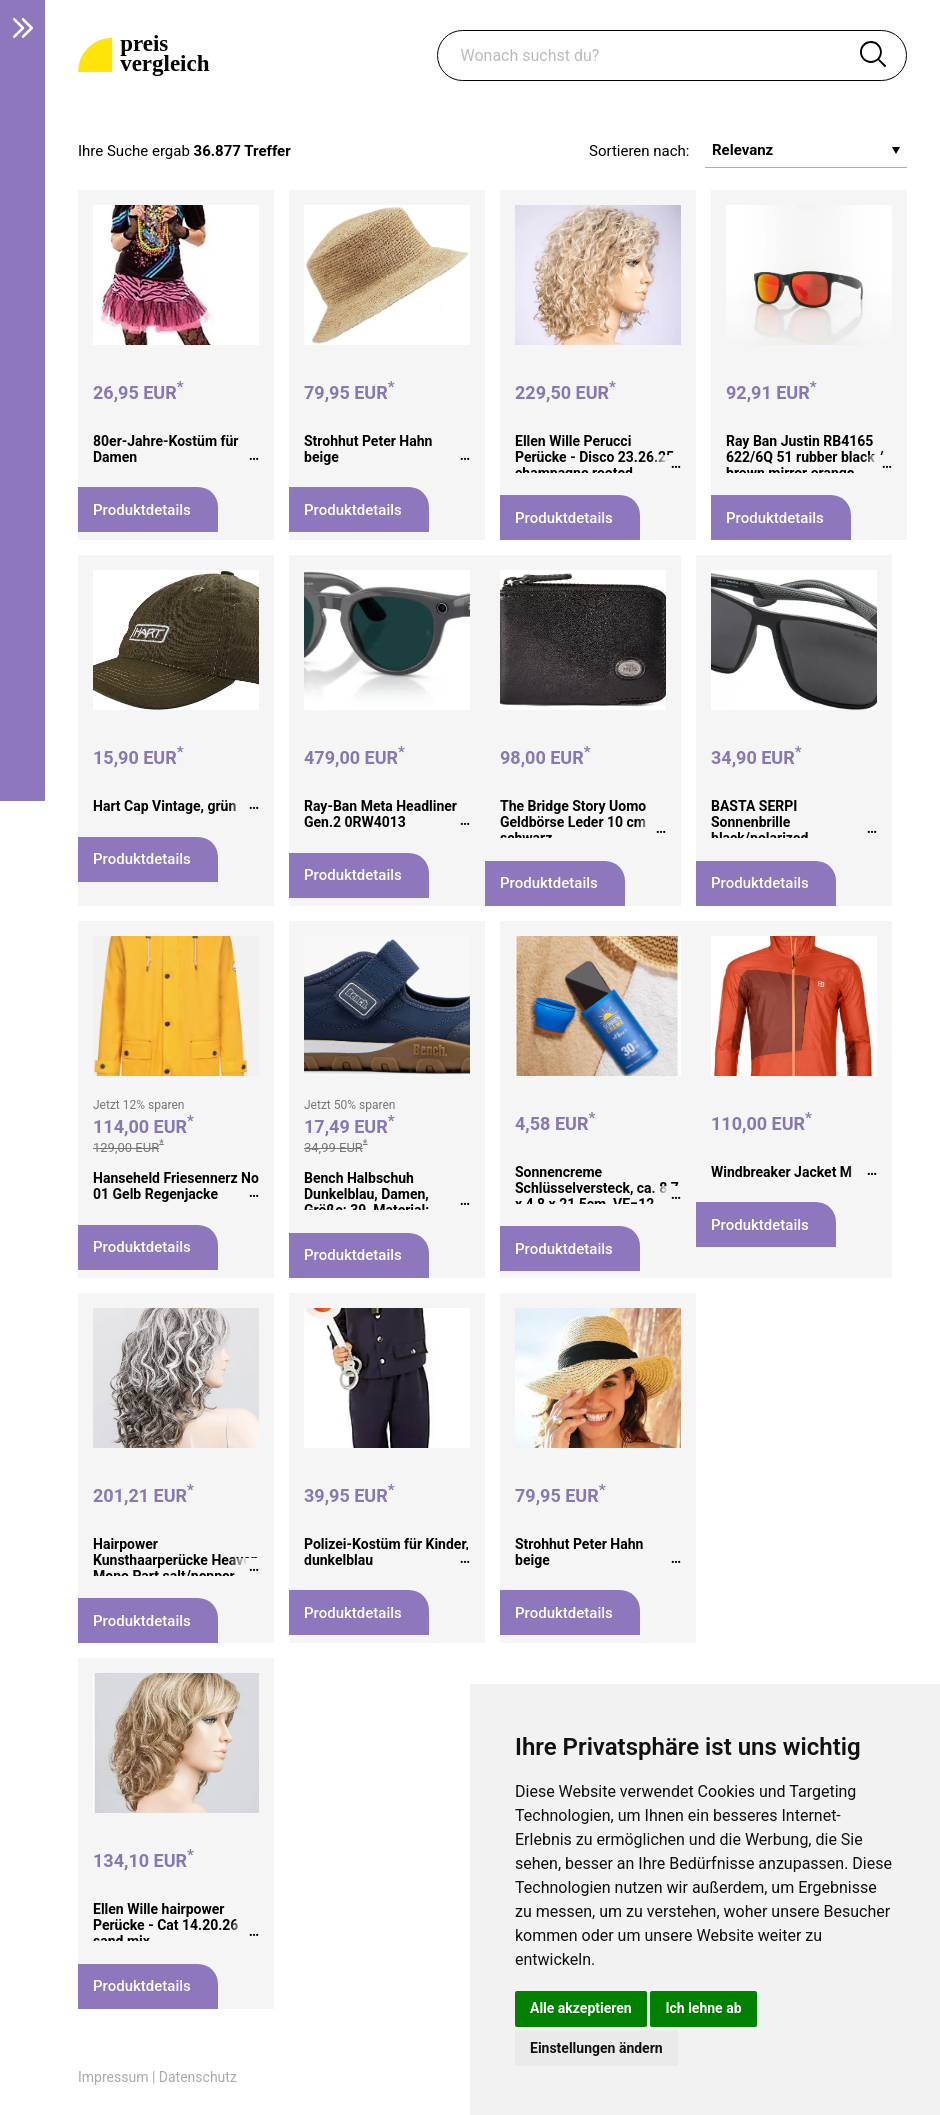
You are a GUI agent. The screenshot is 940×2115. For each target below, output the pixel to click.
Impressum (113, 2077)
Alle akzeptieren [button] (581, 2008)
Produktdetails (142, 510)
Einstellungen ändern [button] (596, 2048)
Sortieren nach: (639, 151)
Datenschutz (198, 2077)
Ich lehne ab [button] (703, 2008)
